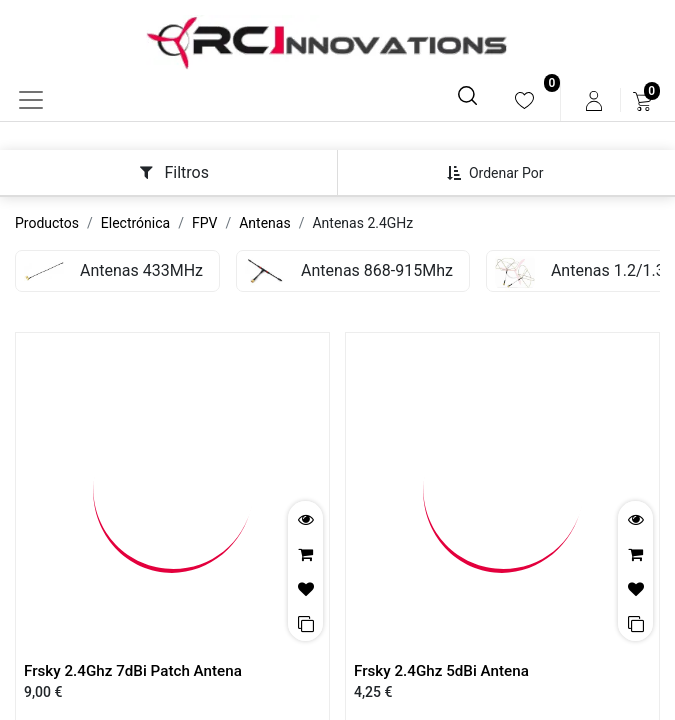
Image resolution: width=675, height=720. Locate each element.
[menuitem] (524, 100)
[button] (503, 173)
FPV (204, 223)
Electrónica (135, 223)
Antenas (264, 223)
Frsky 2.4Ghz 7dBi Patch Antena (133, 671)
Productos (47, 223)
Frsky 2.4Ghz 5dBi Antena (441, 671)
